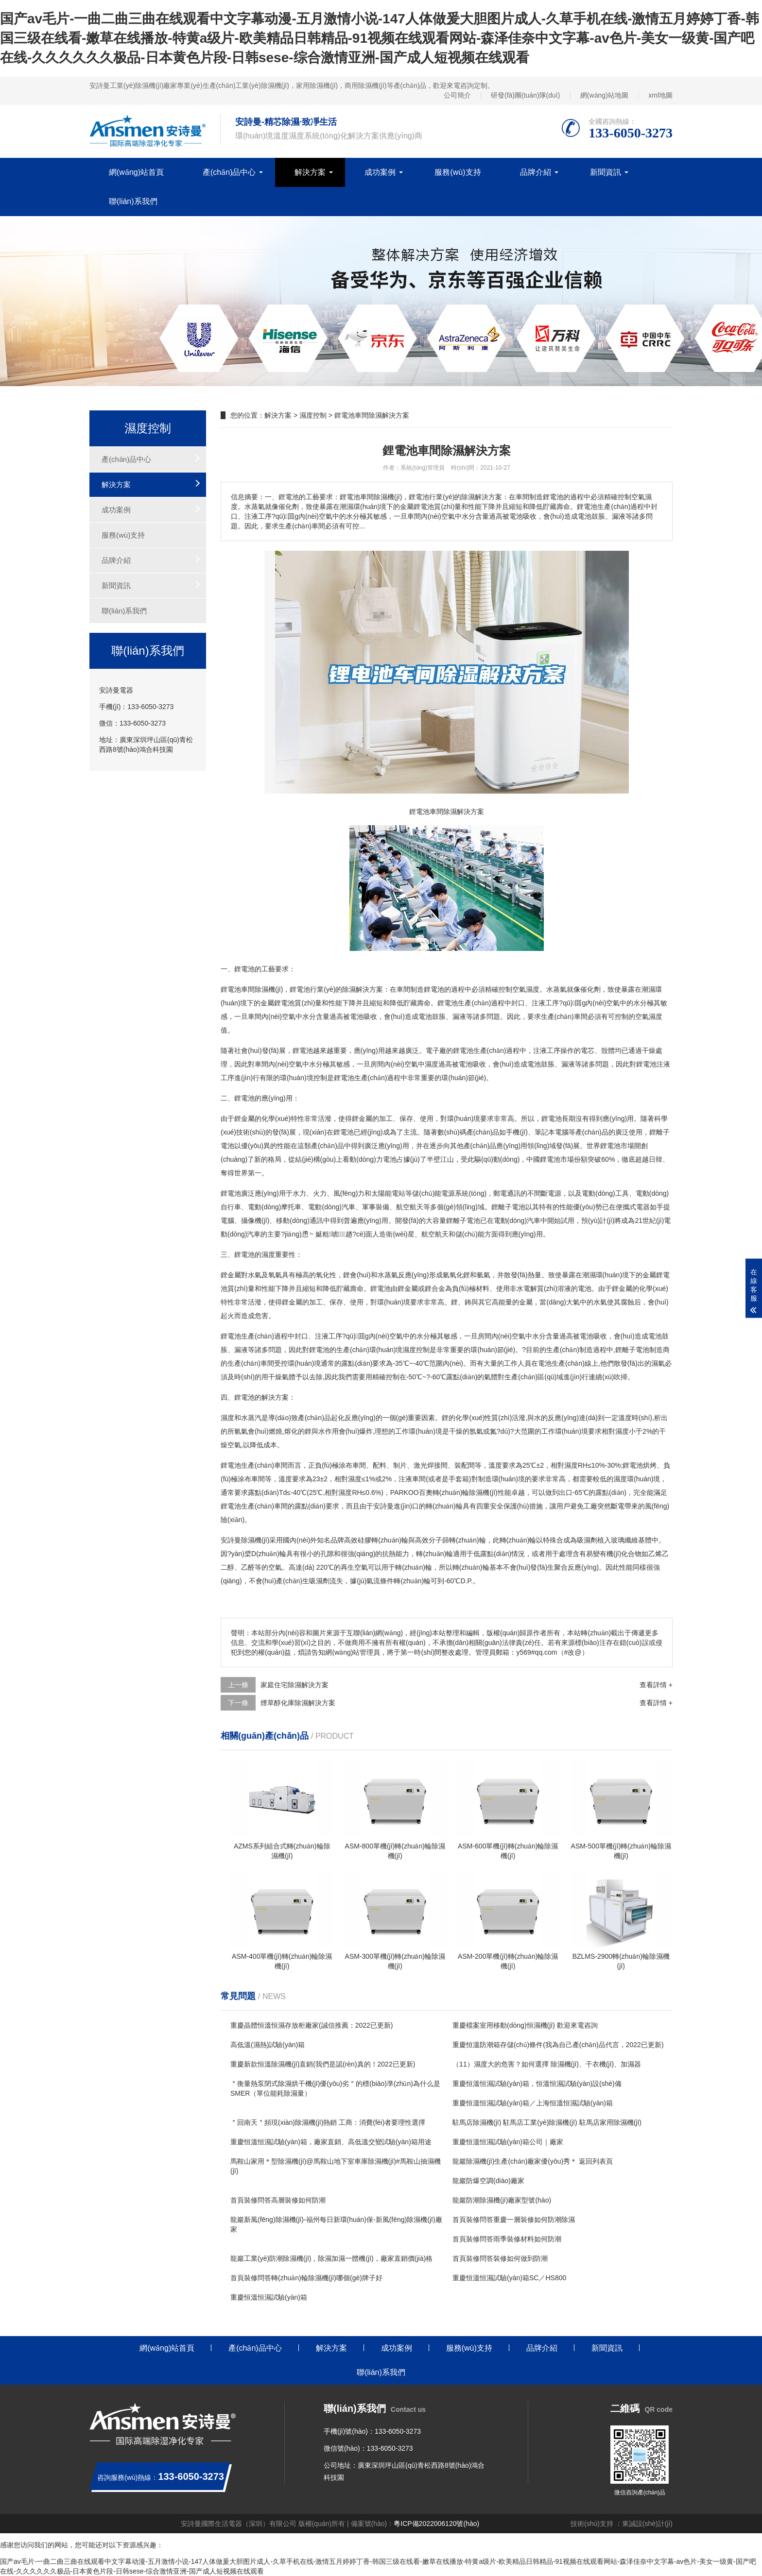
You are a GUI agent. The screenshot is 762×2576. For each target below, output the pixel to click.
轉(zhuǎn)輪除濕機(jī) (465, 1492)
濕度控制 (313, 415)
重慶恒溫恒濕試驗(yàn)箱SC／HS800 (509, 2278)
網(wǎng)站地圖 (604, 95)
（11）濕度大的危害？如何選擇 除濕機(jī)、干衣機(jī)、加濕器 (546, 2064)
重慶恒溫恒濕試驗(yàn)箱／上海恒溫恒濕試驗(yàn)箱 (532, 2103)
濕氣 (658, 1363)
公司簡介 (457, 95)
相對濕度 (615, 1431)
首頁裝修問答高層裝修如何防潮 (278, 2200)
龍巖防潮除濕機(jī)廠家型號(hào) (501, 2200)
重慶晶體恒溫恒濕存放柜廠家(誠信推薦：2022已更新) (311, 2025)
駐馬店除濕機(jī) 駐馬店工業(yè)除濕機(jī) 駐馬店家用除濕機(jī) (546, 2122)
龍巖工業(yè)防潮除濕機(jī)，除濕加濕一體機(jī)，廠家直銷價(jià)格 (331, 2258)
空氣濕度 (525, 989)
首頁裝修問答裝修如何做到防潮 (500, 2258)
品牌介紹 (535, 172)
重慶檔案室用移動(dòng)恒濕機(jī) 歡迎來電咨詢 (525, 2025)
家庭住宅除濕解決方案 (294, 1685)
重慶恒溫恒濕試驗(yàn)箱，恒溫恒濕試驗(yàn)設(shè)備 (537, 2083)
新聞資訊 (605, 172)
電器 (643, 1207)
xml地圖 (660, 95)
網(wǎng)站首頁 (136, 172)
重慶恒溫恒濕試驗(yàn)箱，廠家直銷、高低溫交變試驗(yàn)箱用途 (331, 2142)
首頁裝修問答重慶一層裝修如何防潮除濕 (513, 2219)
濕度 (655, 1016)
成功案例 (380, 172)
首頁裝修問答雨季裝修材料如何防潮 (506, 2239)
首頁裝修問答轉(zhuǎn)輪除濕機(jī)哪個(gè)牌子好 (306, 2278)
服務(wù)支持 (457, 172)
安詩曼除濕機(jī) (245, 1540)
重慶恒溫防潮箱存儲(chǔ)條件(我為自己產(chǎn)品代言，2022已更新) (557, 2045)
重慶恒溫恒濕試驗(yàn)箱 (268, 2297)
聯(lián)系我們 (133, 201)
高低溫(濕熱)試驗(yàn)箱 (267, 2045)
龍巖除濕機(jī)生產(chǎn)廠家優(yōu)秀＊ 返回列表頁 (532, 2161)
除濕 (349, 989)
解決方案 (310, 172)
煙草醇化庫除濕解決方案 (297, 1703)
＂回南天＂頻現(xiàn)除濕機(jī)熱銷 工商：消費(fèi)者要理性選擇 (327, 2122)
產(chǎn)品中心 (229, 172)
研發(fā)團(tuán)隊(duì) (525, 95)
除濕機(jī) (269, 989)
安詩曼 (383, 1506)
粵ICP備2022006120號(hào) (436, 2523)
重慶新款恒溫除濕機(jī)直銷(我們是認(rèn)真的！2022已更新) (322, 2064)
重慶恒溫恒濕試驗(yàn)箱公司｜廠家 (507, 2142)
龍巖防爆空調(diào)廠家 (488, 2181)
